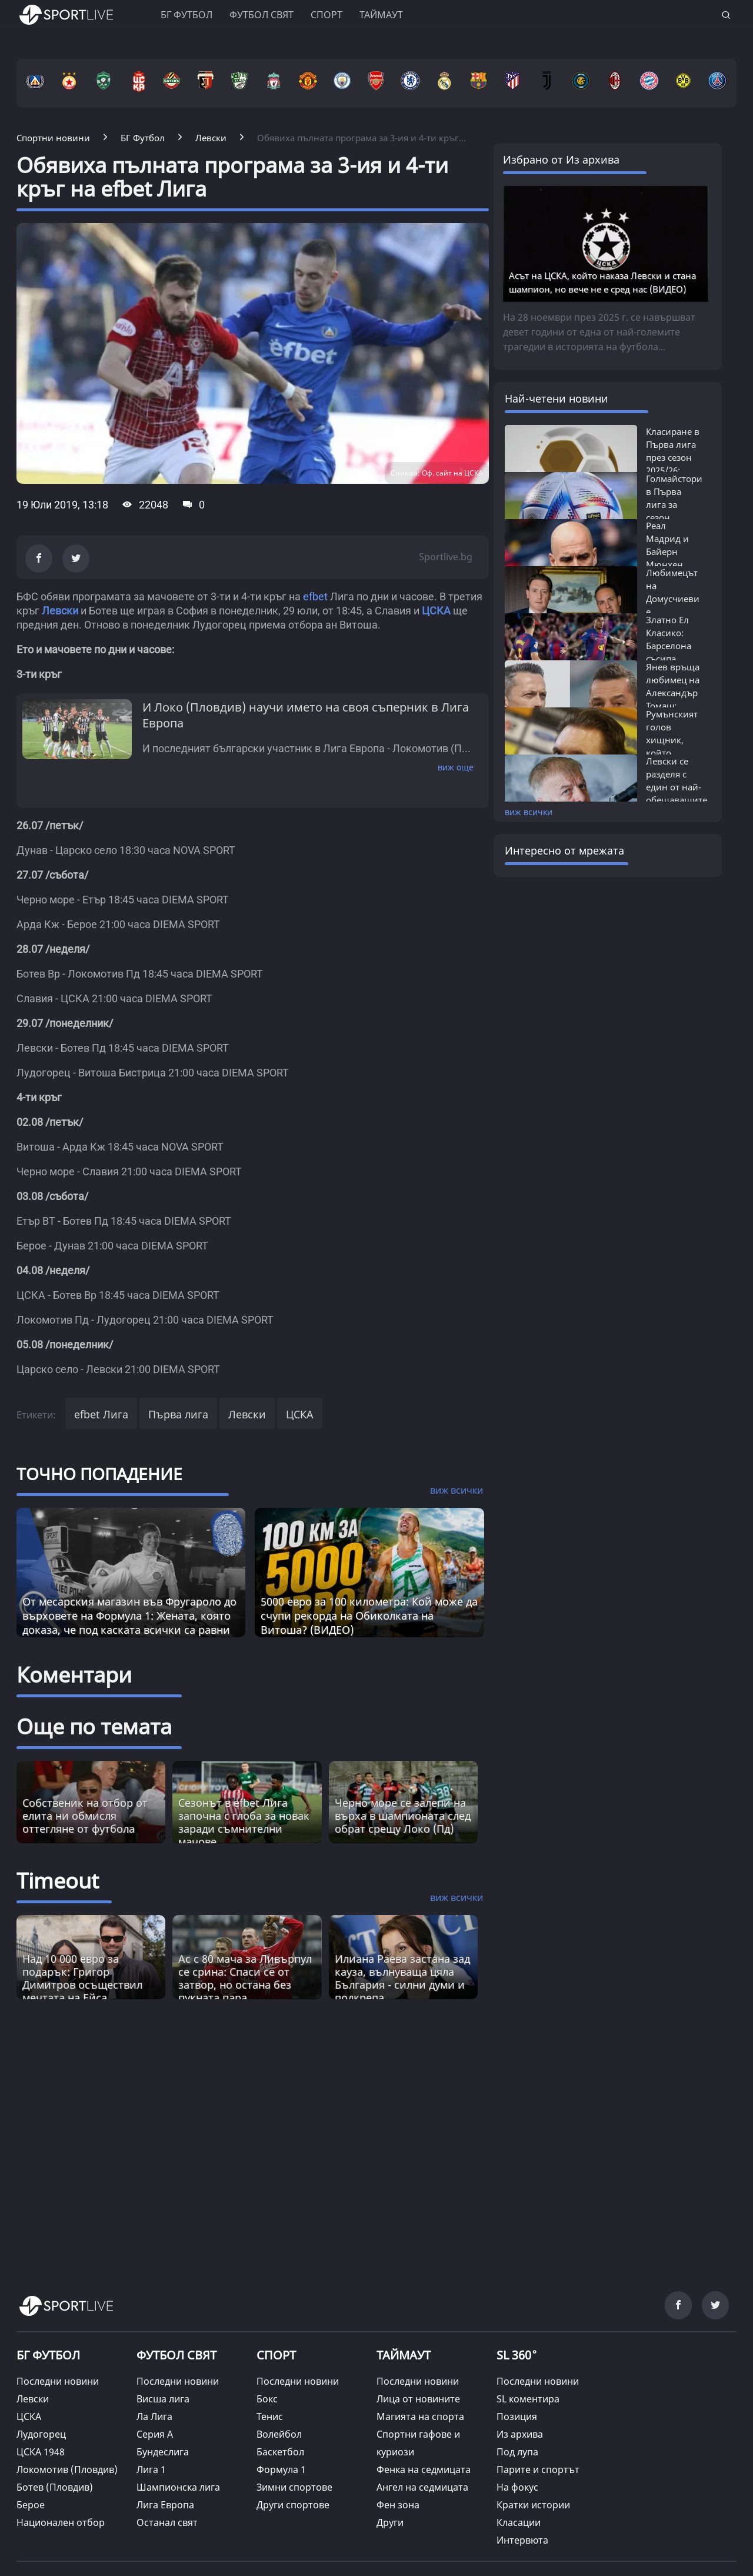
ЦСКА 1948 (40, 2451)
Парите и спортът (538, 2469)
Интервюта (522, 2540)
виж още (456, 767)
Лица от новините (418, 2398)
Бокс (267, 2398)
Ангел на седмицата (422, 2487)
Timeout (57, 1880)
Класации (519, 2522)
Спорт (326, 14)
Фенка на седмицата (423, 2469)
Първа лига (178, 1414)
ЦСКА (300, 1414)
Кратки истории (533, 2504)
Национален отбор (60, 2522)
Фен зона (397, 2504)
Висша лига (162, 2398)
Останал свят (167, 2522)
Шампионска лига (178, 2487)
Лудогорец (41, 2434)
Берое (30, 2504)
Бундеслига (162, 2451)
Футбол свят (261, 14)
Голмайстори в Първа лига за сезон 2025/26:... (674, 504)
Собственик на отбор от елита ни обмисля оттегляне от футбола (85, 1816)
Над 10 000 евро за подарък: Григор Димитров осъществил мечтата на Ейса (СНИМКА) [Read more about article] (82, 1984)
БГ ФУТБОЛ (186, 14)
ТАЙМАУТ (403, 2355)
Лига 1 (151, 2469)
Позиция (517, 2416)
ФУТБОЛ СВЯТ (176, 2355)
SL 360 (517, 2353)
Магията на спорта (420, 2416)
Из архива (520, 2434)
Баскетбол (280, 2451)
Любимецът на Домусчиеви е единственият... (680, 598)
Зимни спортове (294, 2487)
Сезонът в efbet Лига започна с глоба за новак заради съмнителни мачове (243, 1822)
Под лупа (517, 2451)
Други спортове (292, 2504)
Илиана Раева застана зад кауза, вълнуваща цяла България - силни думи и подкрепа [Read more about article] (402, 1978)
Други (390, 2522)
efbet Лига (101, 1414)
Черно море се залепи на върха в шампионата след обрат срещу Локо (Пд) (403, 1816)
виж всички (528, 811)
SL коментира (528, 2398)
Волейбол (279, 2434)
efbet (315, 596)
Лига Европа (165, 2504)
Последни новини (57, 2381)
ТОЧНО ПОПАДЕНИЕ (99, 1473)
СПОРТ (276, 2355)
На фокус (517, 2487)
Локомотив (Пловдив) (67, 2469)
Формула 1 (281, 2469)
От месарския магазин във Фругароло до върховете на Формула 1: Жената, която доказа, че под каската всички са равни (129, 1615)
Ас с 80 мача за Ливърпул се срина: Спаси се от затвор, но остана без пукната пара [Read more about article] (245, 1978)
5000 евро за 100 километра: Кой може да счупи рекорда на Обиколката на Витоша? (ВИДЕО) (369, 1615)
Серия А (154, 2434)
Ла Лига (154, 2416)
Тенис (269, 2416)
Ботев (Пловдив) (54, 2487)
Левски (247, 1414)
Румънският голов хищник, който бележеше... (672, 740)
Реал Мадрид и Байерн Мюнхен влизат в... (668, 551)
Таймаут (381, 14)
